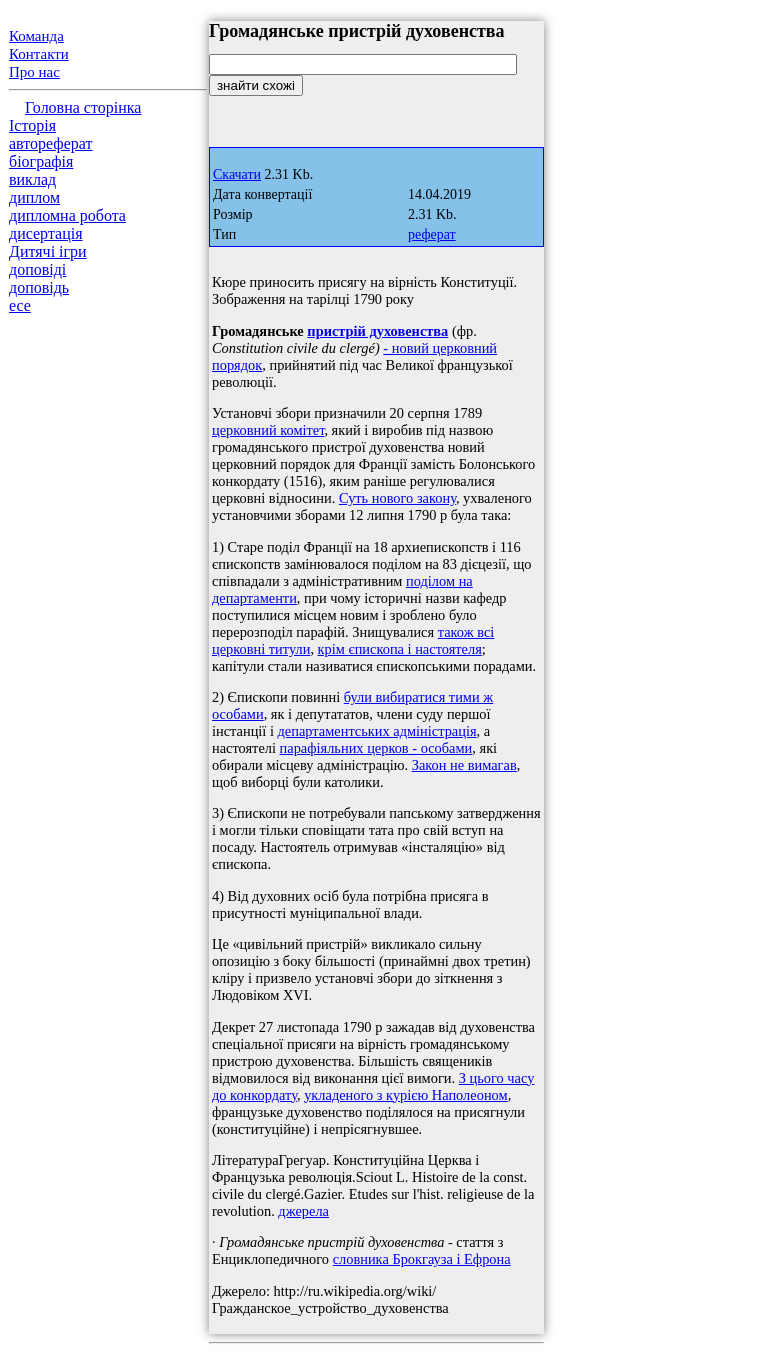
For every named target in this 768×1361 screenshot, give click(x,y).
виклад (32, 179)
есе (20, 305)
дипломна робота (67, 215)
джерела (303, 1211)
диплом (34, 197)
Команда (36, 36)
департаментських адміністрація (377, 731)
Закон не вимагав (464, 765)
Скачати (237, 174)
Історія (32, 125)
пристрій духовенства (377, 331)
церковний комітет (268, 430)
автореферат (50, 143)
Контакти (39, 54)
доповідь (39, 287)
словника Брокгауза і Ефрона (422, 1259)
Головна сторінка (83, 107)
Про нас (34, 72)
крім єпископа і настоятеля (400, 649)
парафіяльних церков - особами (376, 748)
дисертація (46, 233)
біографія (41, 161)
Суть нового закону (397, 498)
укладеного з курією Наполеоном (405, 1095)
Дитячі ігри (48, 251)
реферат (432, 234)
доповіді (37, 269)
